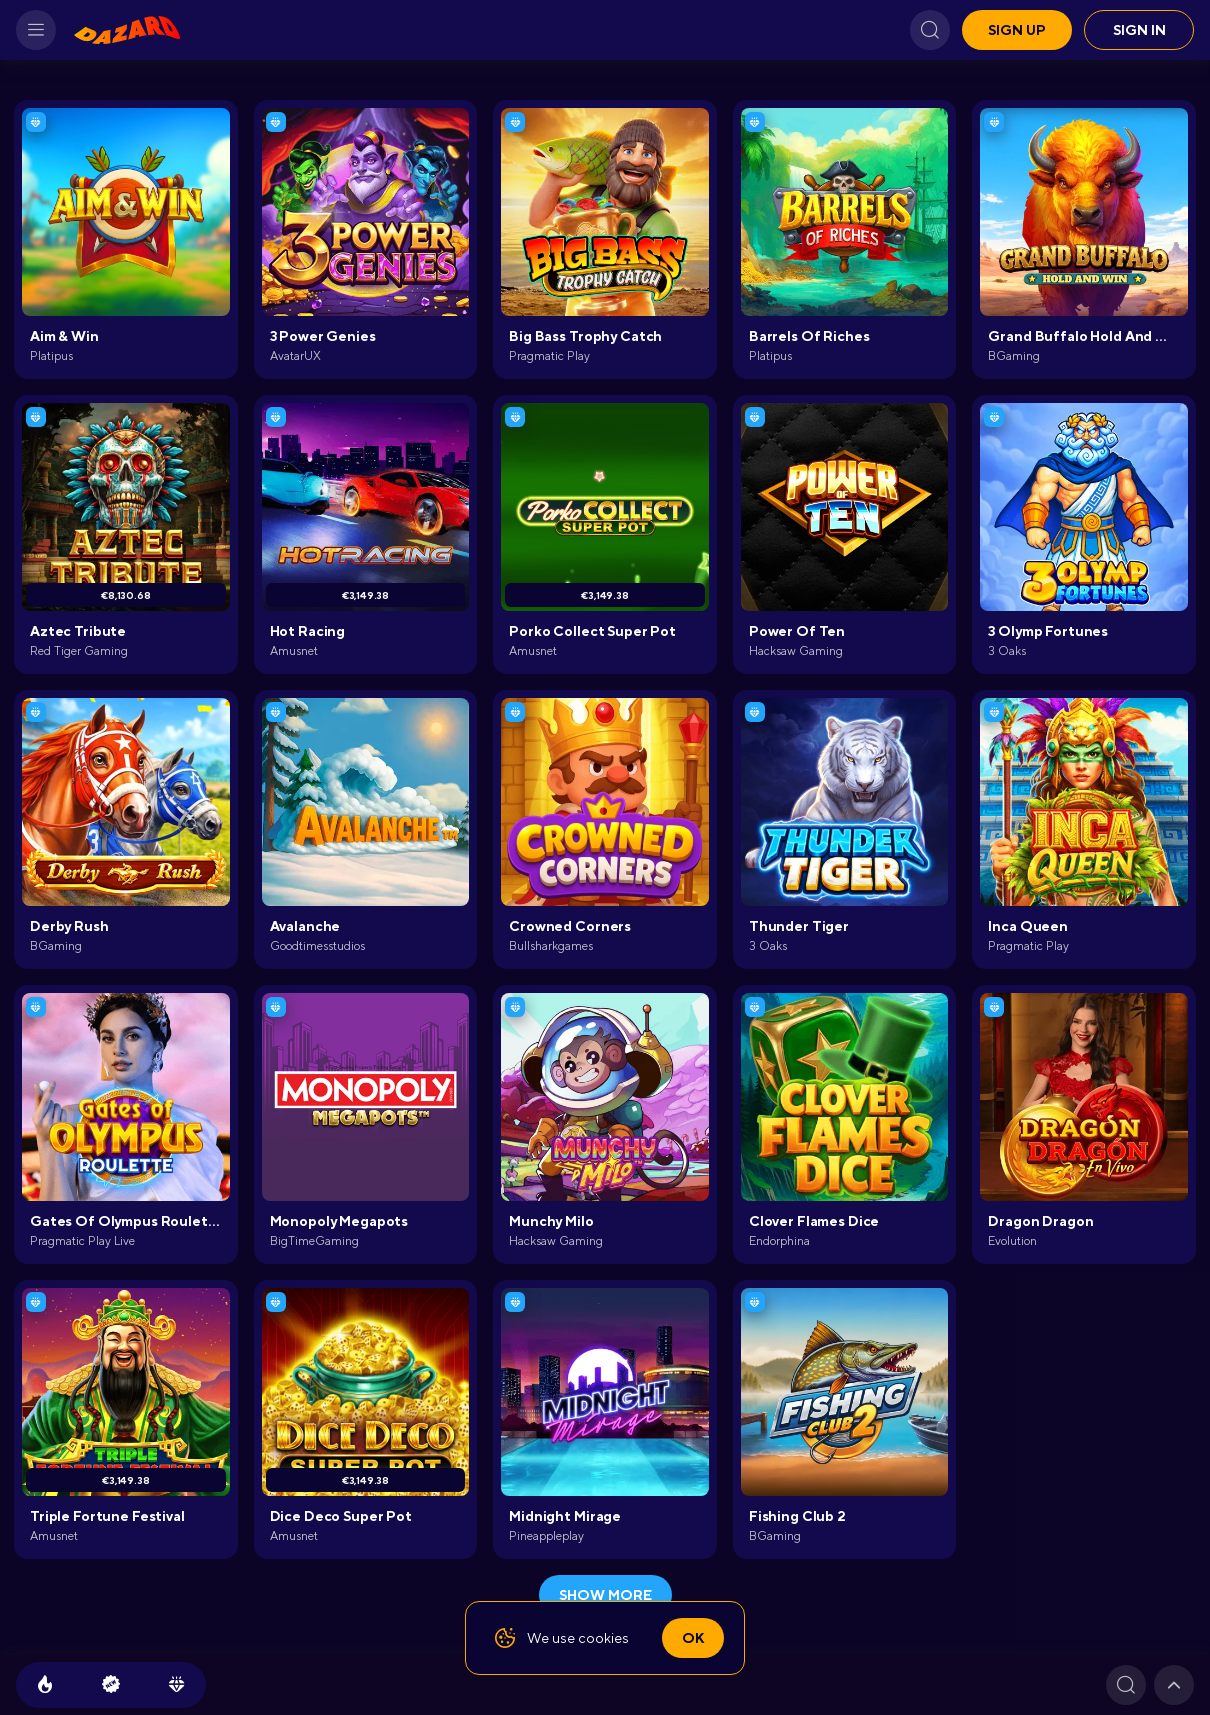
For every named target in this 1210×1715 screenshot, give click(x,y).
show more (605, 1595)
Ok (693, 1638)
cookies (603, 1638)
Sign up (1017, 30)
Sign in (1139, 30)
